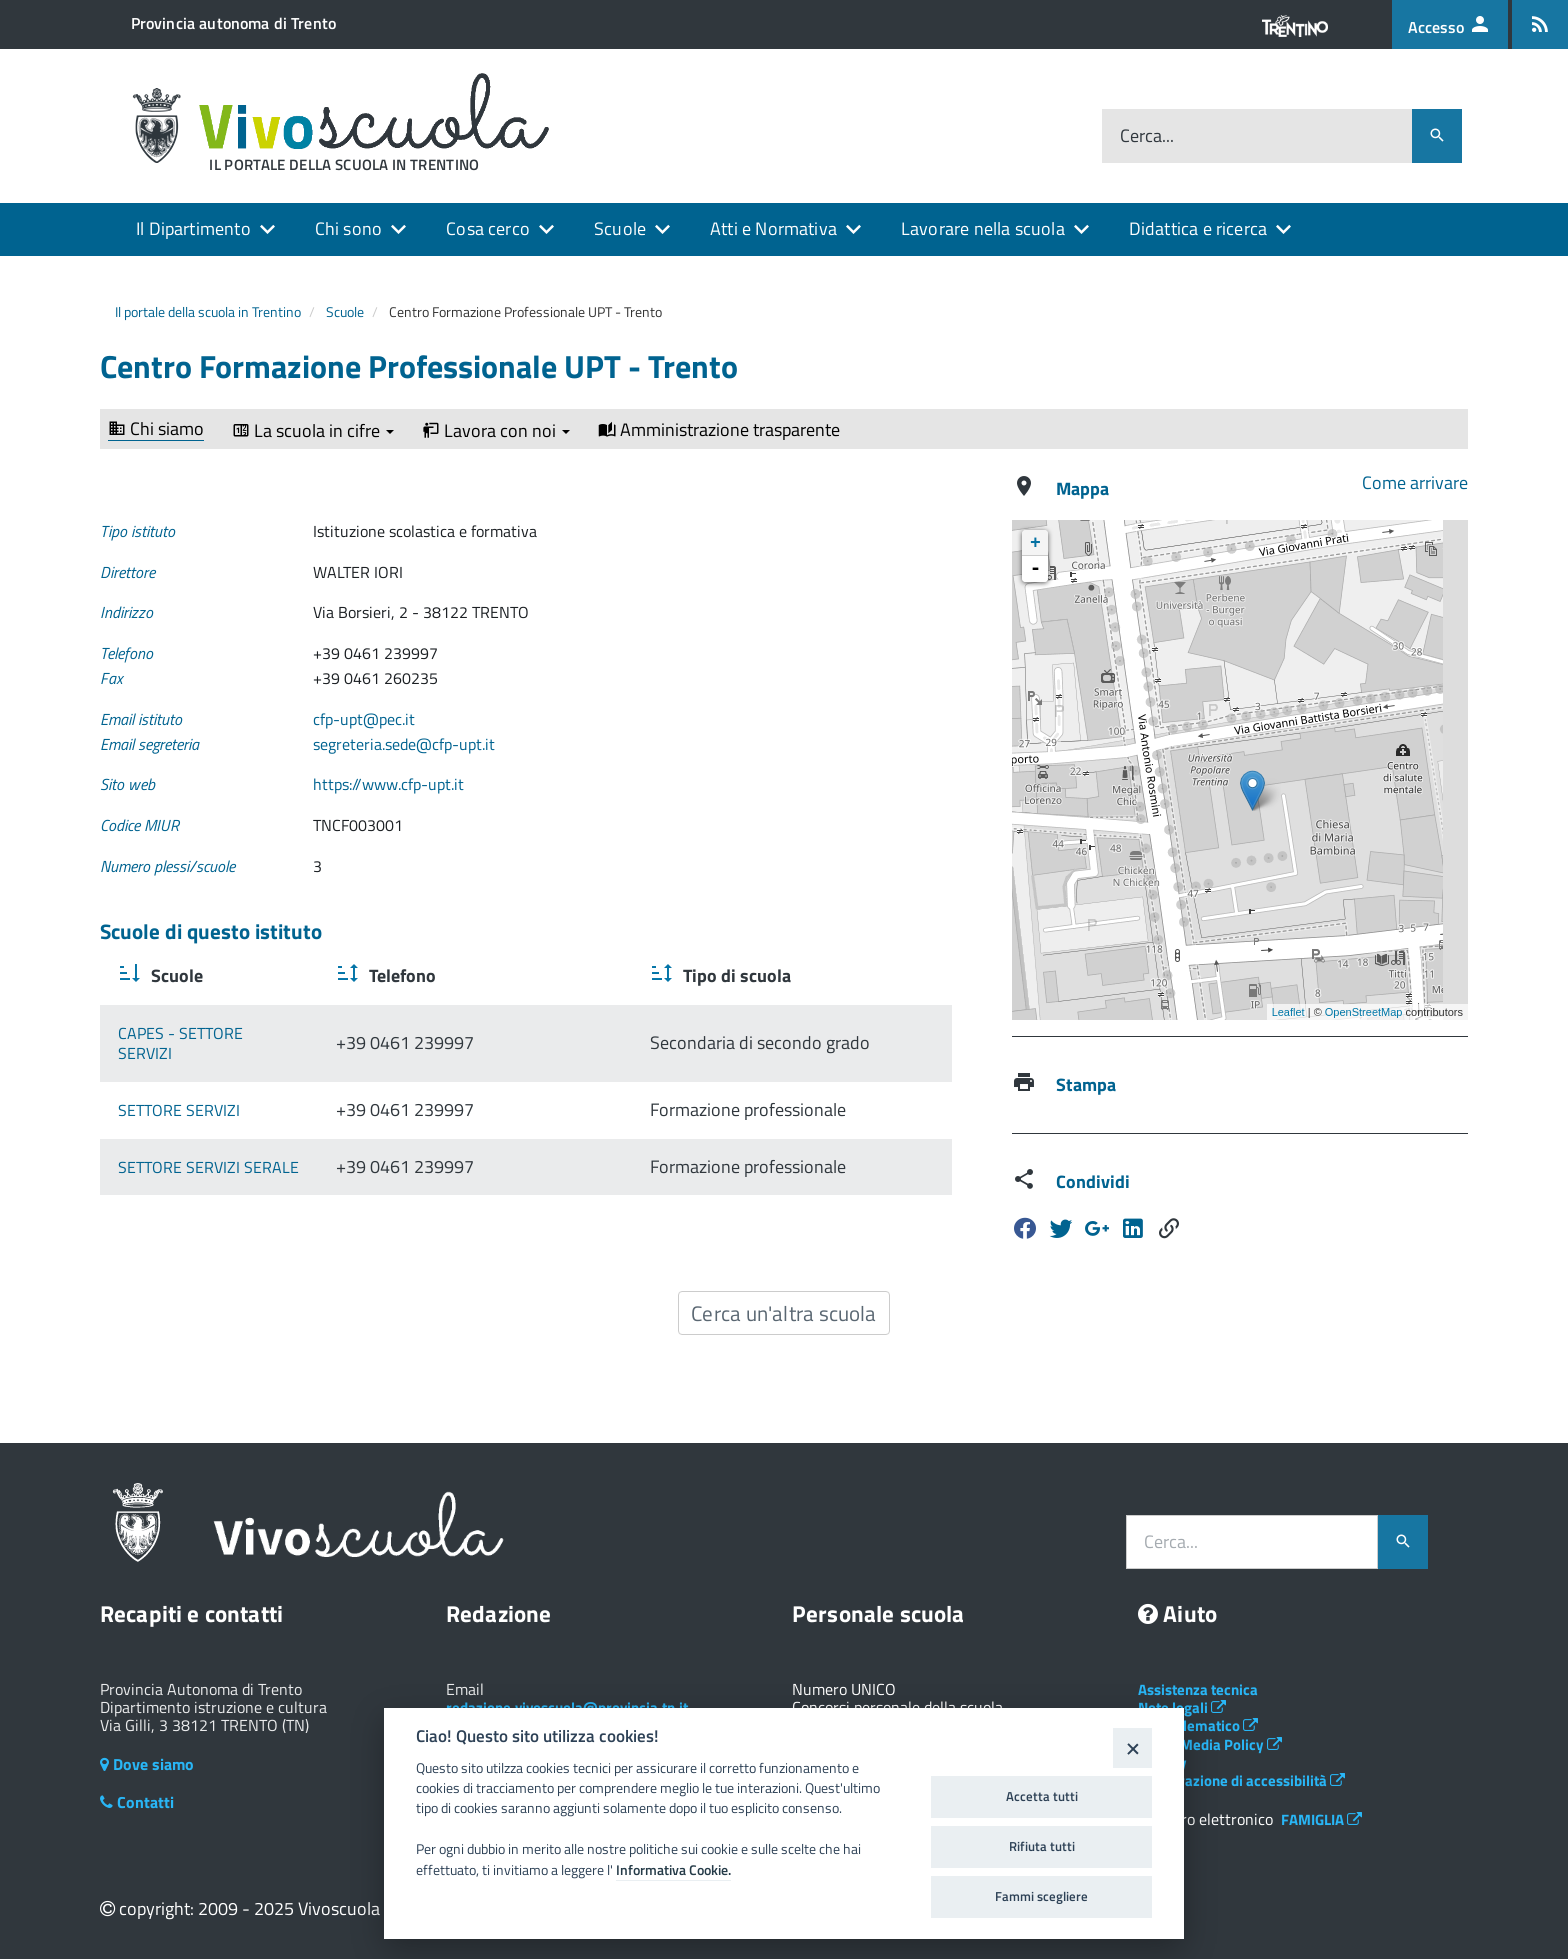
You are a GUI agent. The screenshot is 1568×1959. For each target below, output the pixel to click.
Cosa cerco (488, 228)
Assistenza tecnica (1198, 1689)
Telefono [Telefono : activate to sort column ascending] (470, 975)
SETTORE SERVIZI (179, 1089)
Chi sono (348, 228)
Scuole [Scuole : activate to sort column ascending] (175, 975)
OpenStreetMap (1364, 1012)
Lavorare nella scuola (983, 228)
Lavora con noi (496, 431)
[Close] (1132, 1747)
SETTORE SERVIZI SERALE (208, 1146)
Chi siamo (156, 429)
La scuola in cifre (313, 431)
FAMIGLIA (1321, 1819)
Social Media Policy (1210, 1744)
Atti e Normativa (773, 228)
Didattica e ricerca (1198, 228)
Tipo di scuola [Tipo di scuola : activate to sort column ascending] (711, 975)
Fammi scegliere (1041, 1896)
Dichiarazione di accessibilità (1241, 1780)
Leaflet (1288, 1012)
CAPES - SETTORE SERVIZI (209, 1033)
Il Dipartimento (193, 228)
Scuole (620, 228)
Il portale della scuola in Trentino (208, 311)
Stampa (1086, 1084)
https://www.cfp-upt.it (388, 784)
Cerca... (1147, 136)
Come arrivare (1415, 482)
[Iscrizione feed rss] (1540, 24)
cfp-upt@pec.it (364, 719)
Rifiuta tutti (1042, 1846)
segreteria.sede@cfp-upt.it (404, 744)
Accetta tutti (1042, 1796)
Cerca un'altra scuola (783, 1313)
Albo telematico (1198, 1725)
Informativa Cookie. (673, 1870)
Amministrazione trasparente (719, 430)
